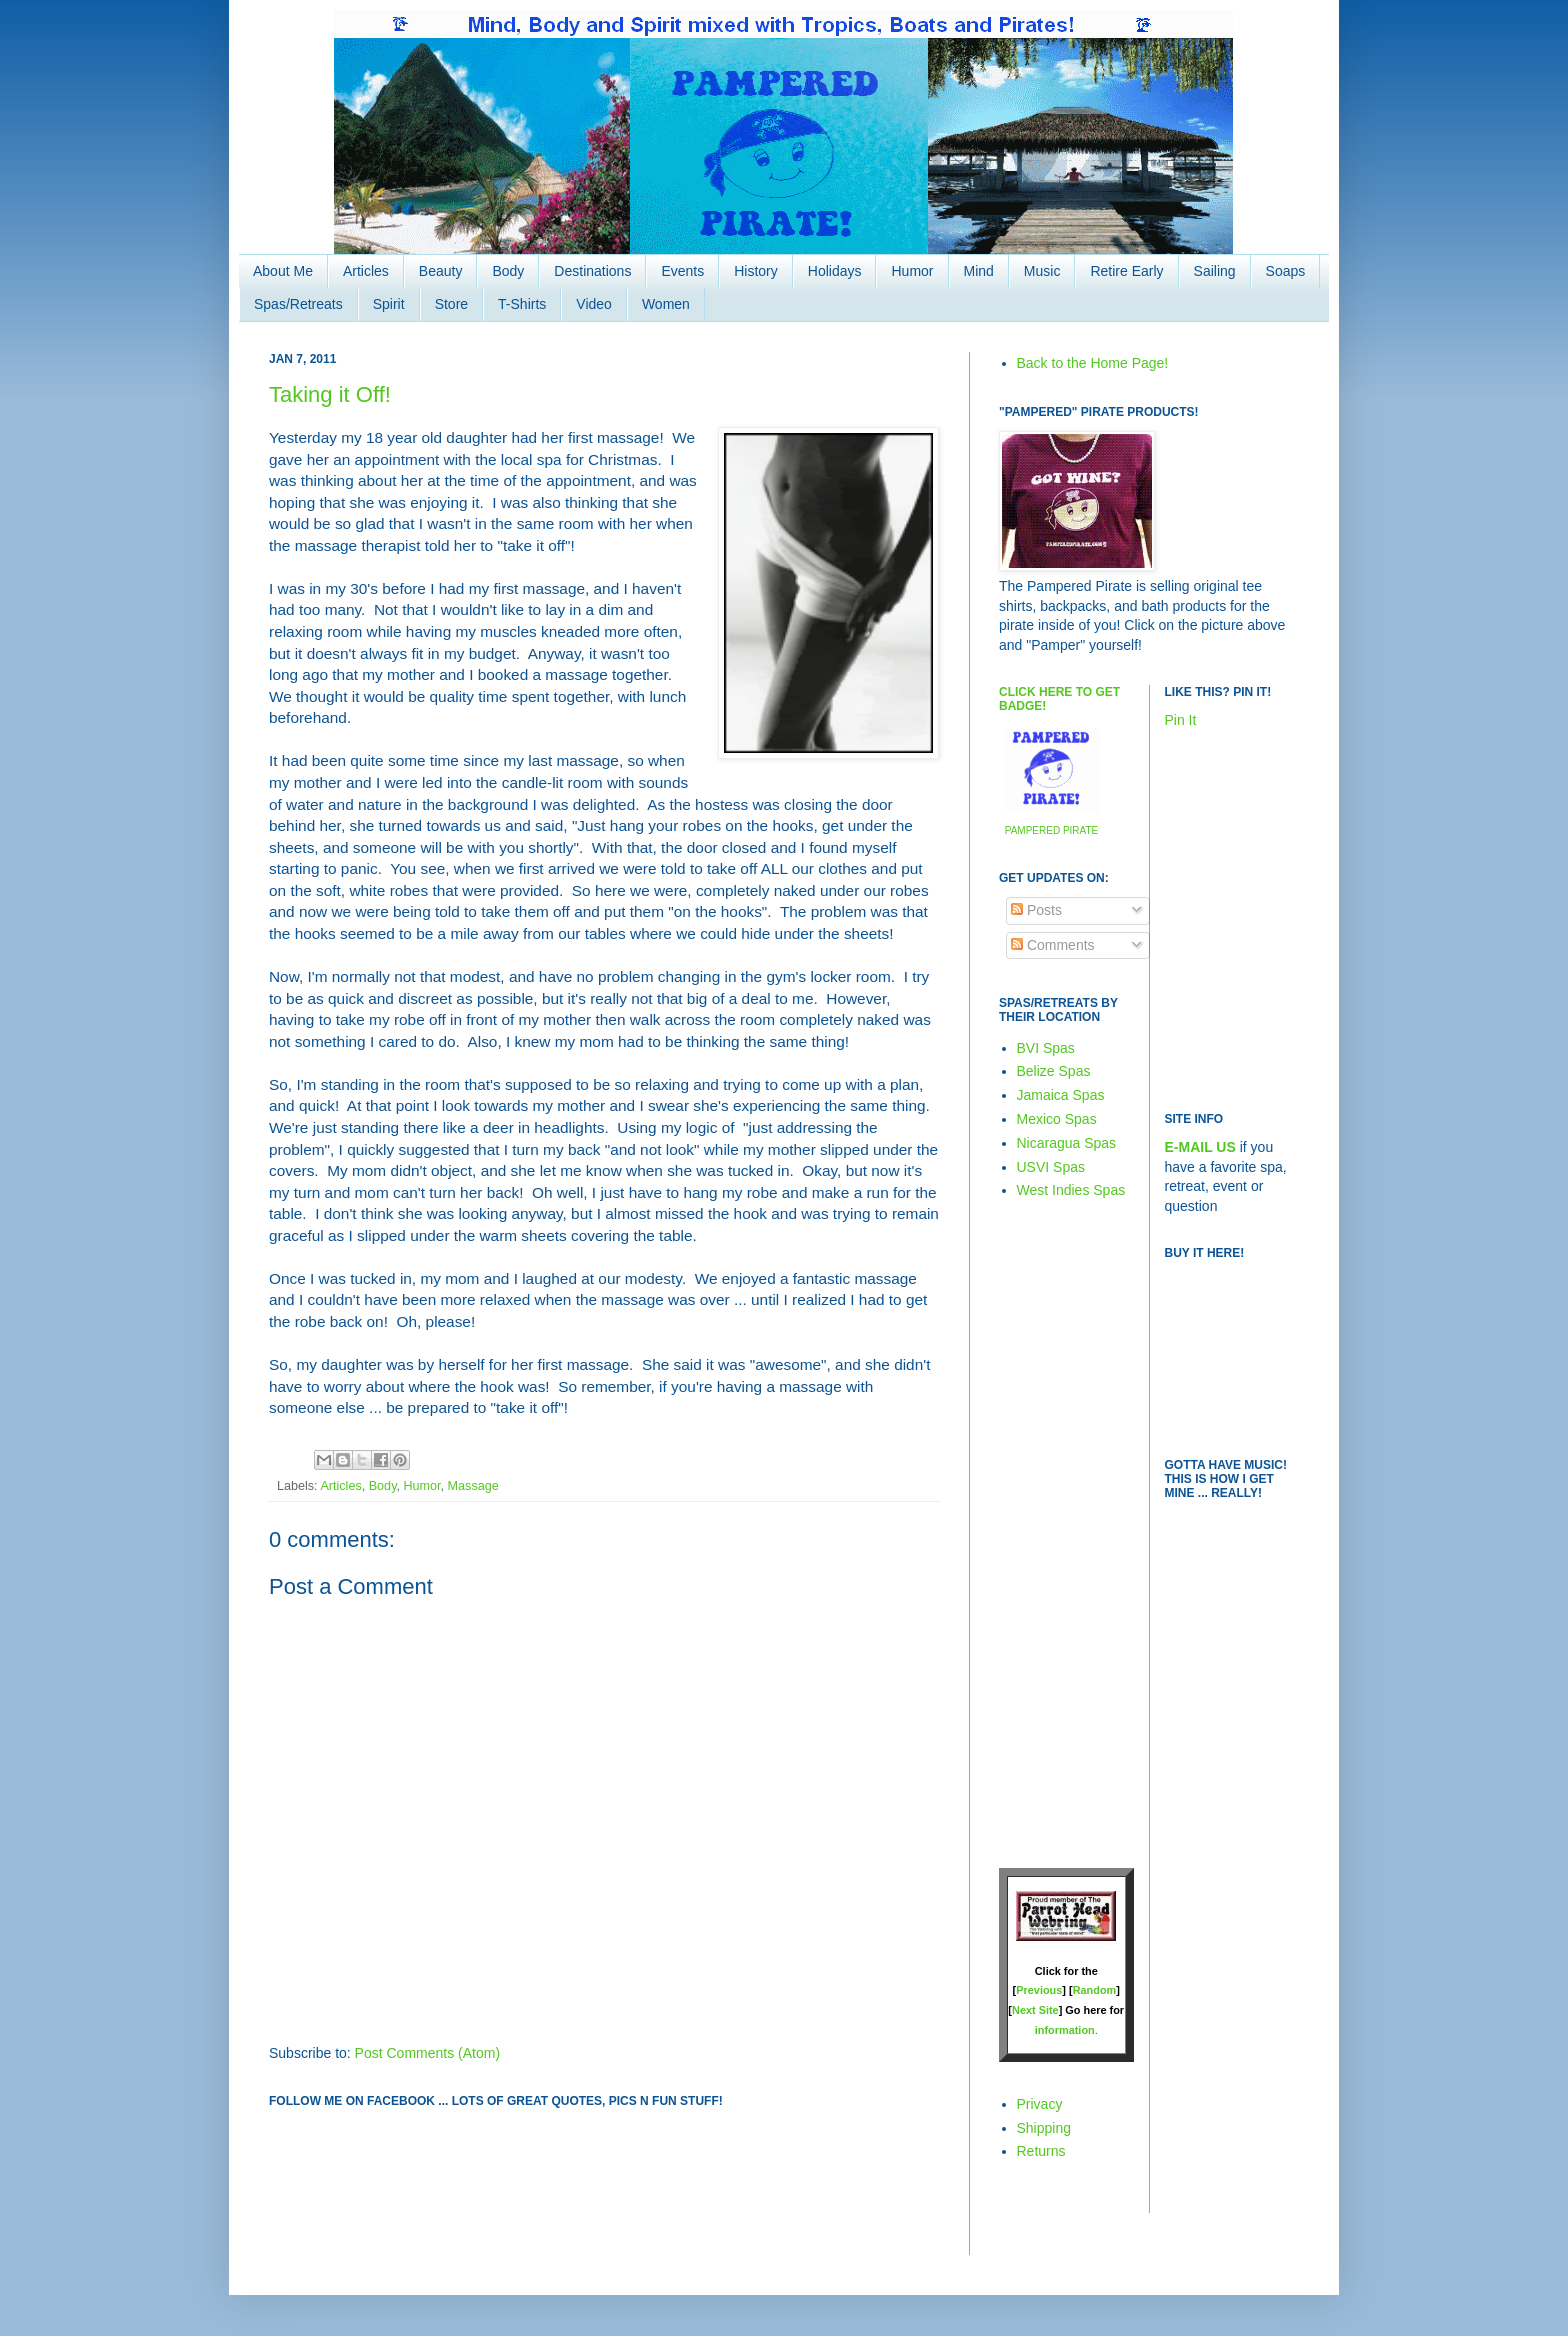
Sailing (1215, 271)
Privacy (1040, 2104)
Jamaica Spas (1061, 1095)
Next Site (1035, 2010)
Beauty (441, 271)
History (756, 271)
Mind (979, 271)
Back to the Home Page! (1093, 363)
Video (594, 304)
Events (682, 271)
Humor (912, 271)
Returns (1041, 2151)
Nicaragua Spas (1067, 1143)
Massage (473, 1486)
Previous (1039, 1990)
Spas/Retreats (298, 304)
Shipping (1044, 2128)
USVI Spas (1051, 1167)
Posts (1036, 910)
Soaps (1286, 271)
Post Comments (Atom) (427, 2053)
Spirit (389, 304)
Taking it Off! (330, 394)
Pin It (1181, 720)
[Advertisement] (1059, 1533)
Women (666, 304)
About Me (283, 271)
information (1065, 2030)
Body (508, 271)
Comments (1053, 945)
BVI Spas (1046, 1048)
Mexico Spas (1057, 1119)
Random (1095, 1990)
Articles (366, 271)
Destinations (592, 271)
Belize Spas (1054, 1071)
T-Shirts (522, 304)
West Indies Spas (1071, 1190)
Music (1042, 271)
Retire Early (1126, 271)
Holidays (835, 271)
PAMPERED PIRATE (1052, 830)
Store (451, 304)
